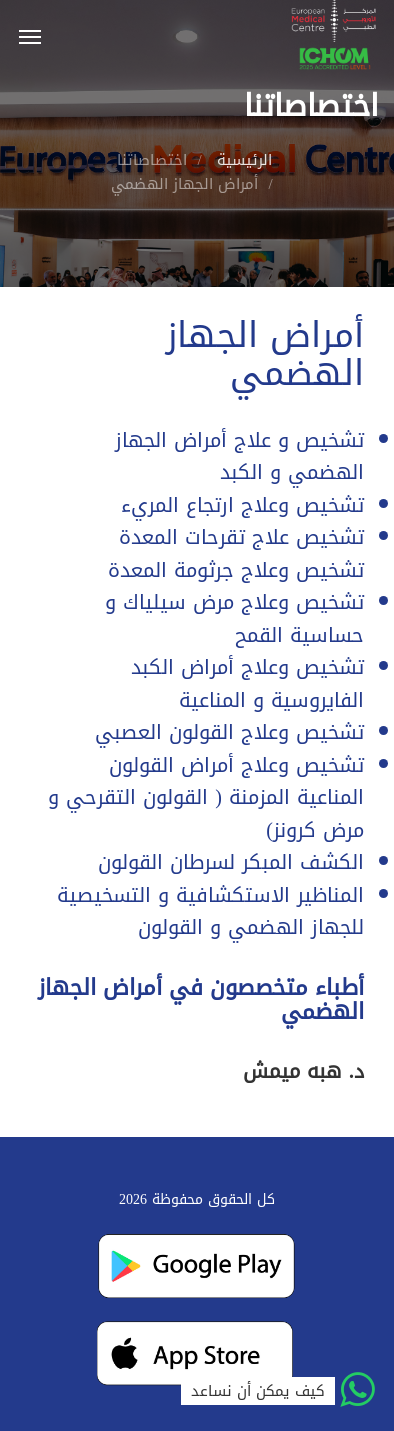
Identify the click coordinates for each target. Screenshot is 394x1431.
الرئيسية (244, 160)
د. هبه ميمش (303, 1071)
